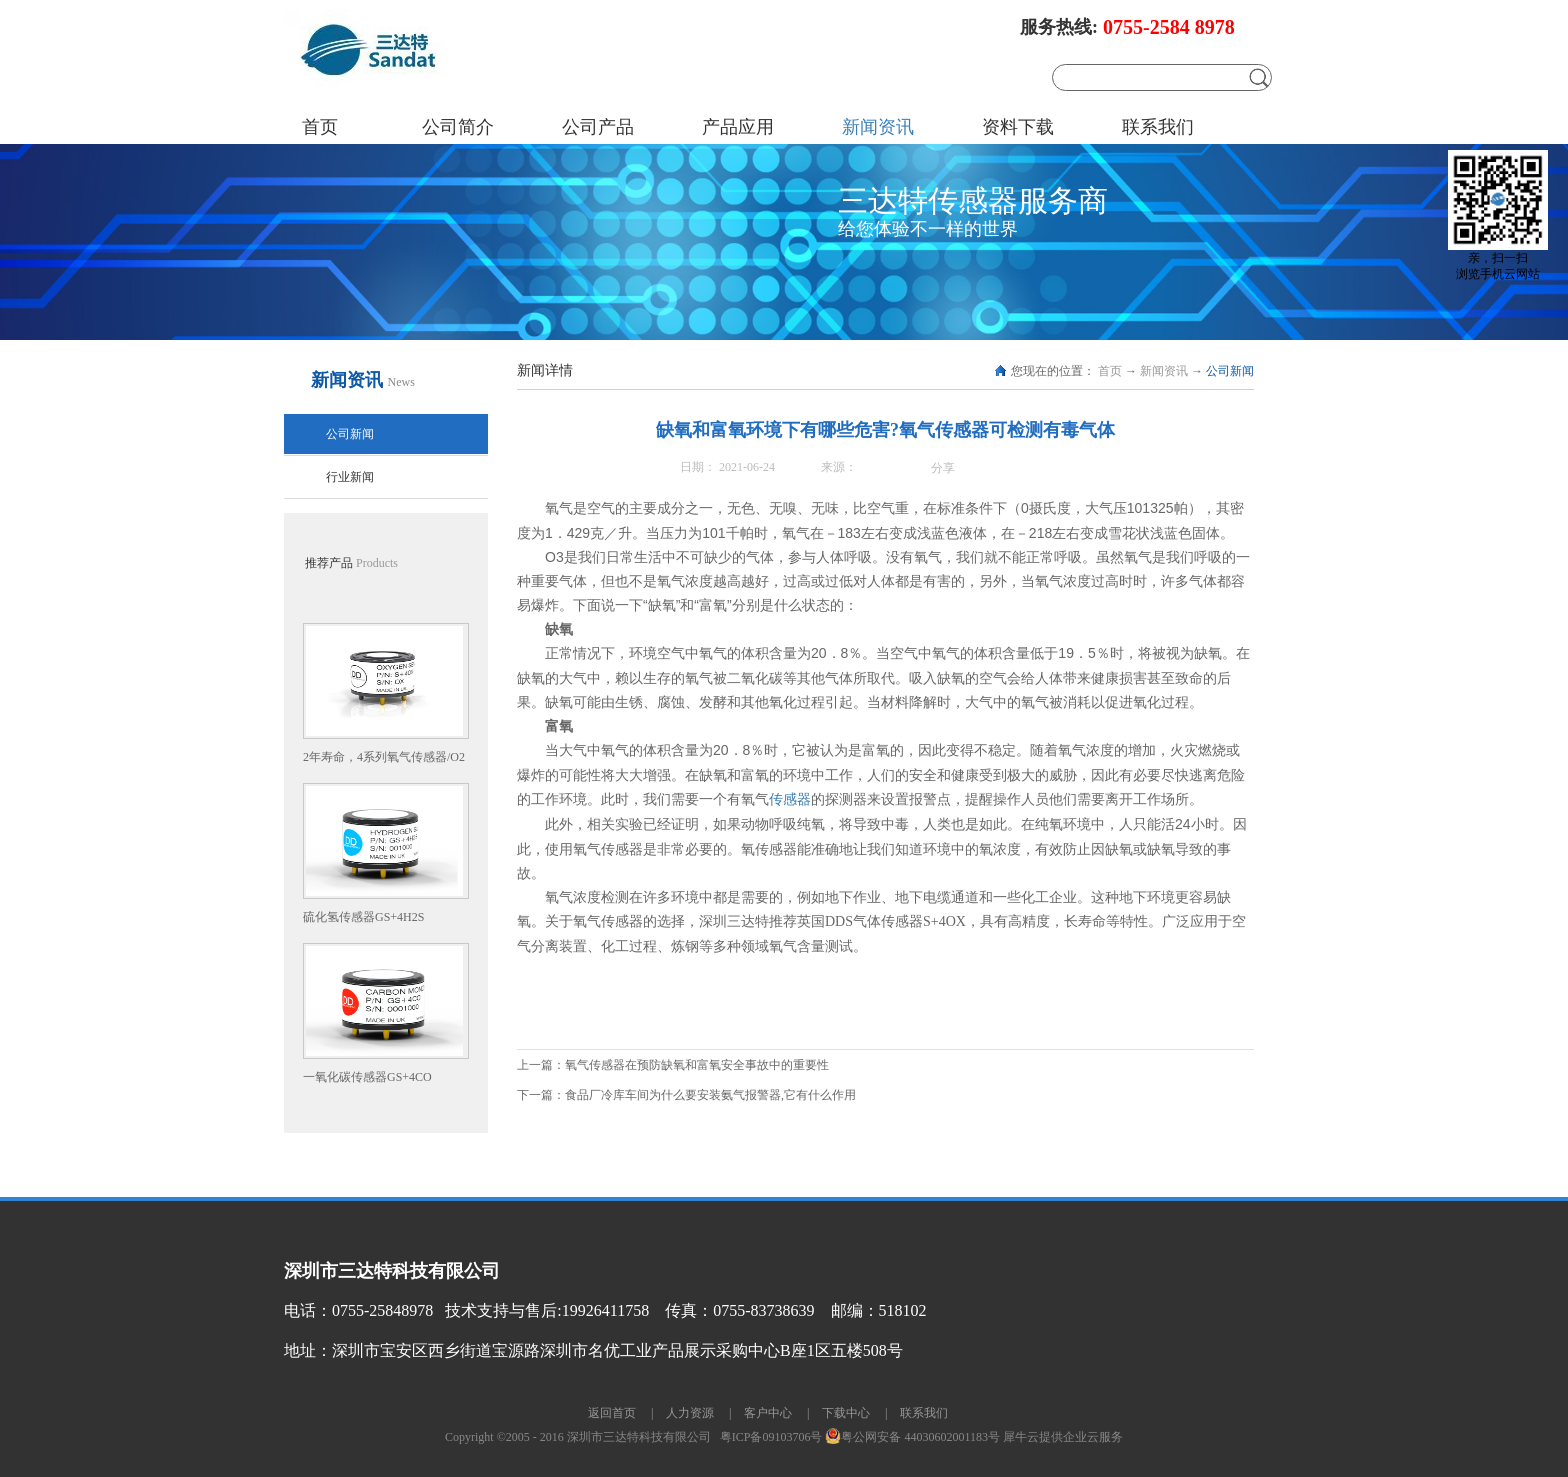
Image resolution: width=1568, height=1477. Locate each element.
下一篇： (686, 1095)
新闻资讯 (1164, 371)
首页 (320, 127)
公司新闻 (1230, 371)
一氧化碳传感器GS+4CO (367, 1077)
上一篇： (673, 1065)
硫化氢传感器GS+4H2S (363, 917)
